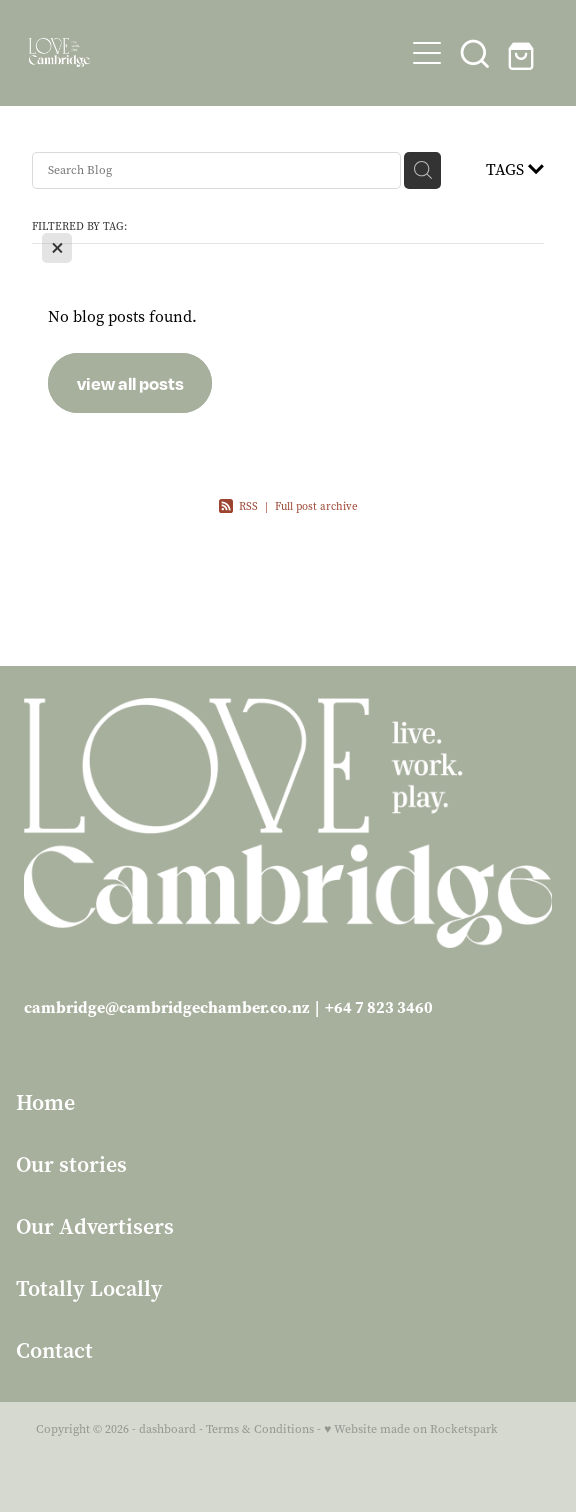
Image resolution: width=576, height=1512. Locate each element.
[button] (475, 53)
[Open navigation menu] (427, 53)
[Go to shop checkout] (523, 53)
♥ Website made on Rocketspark (411, 1429)
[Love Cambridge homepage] (216, 52)
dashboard (167, 1429)
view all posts (130, 383)
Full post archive (316, 506)
